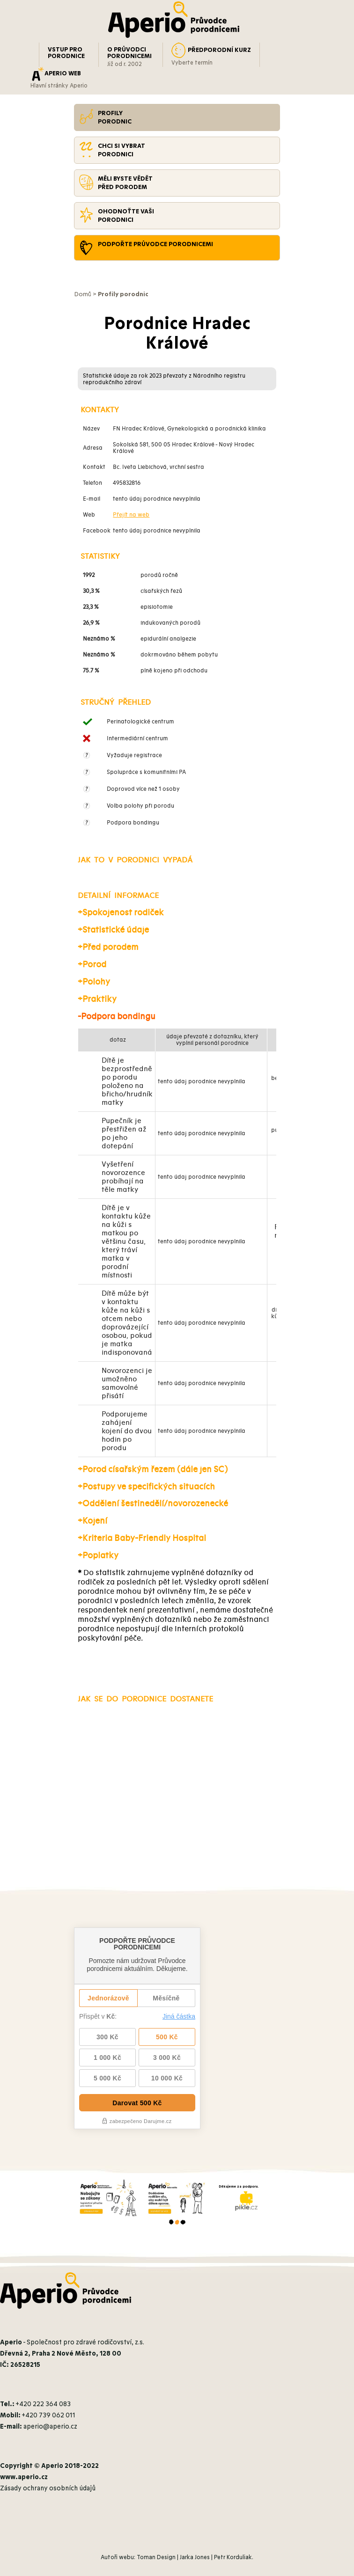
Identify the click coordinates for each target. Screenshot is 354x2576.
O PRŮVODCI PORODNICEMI (129, 53)
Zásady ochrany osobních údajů (48, 2488)
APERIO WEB (62, 73)
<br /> (177, 1101)
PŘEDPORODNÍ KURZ (219, 50)
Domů (82, 294)
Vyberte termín (192, 62)
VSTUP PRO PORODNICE (66, 53)
